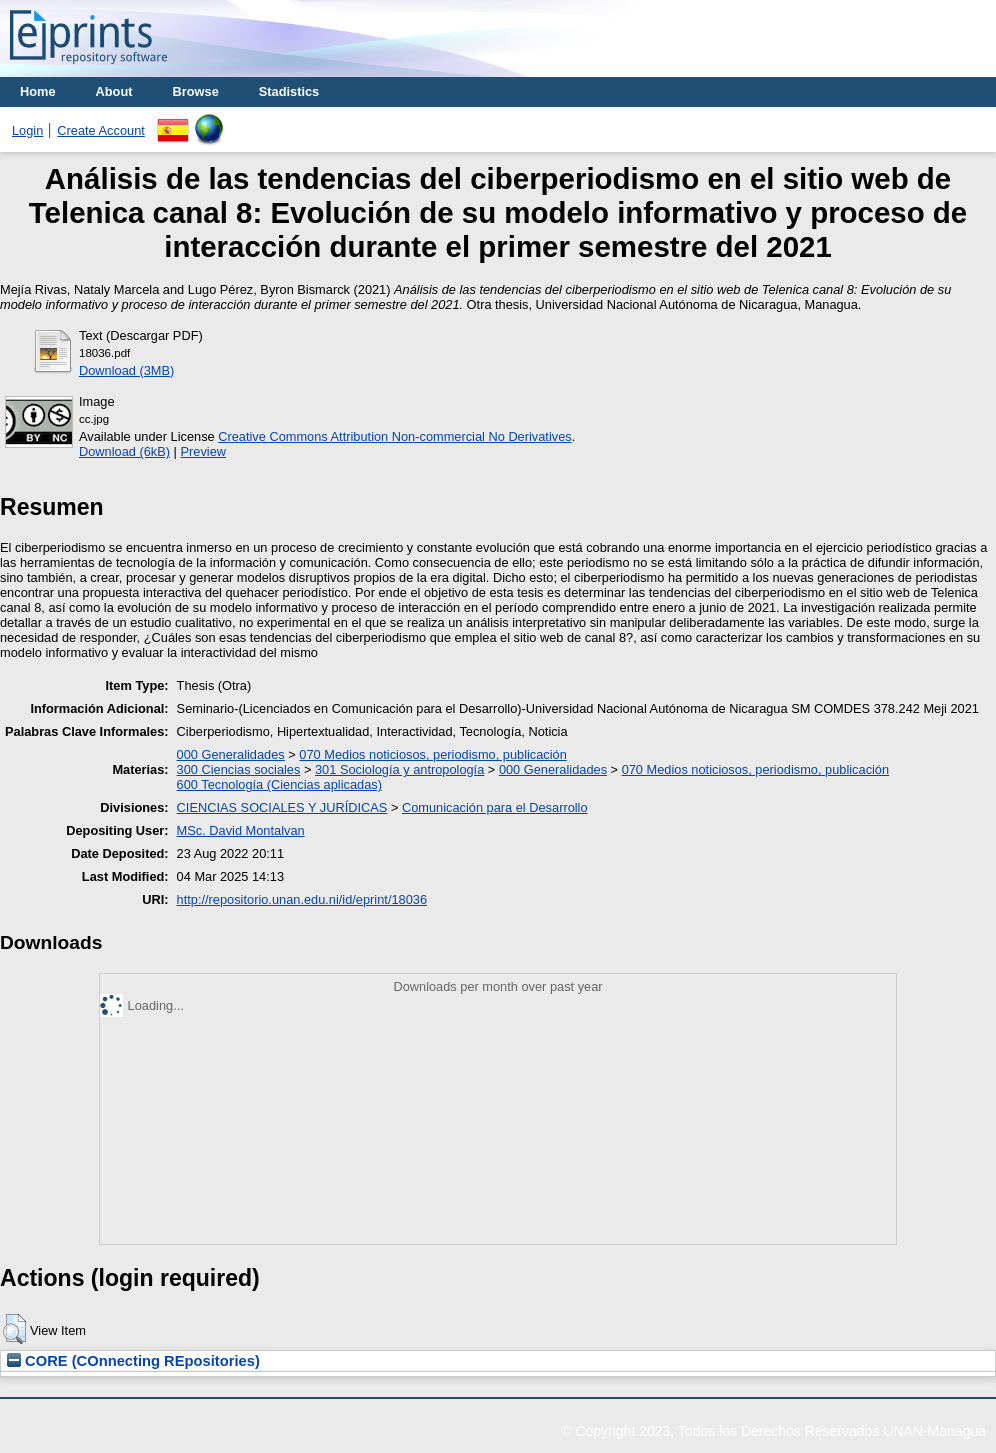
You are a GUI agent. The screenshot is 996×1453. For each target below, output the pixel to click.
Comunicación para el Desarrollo (495, 807)
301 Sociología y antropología (399, 769)
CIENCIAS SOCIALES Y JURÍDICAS (282, 807)
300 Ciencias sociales (239, 769)
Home (38, 91)
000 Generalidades (231, 754)
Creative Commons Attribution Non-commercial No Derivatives (394, 436)
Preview (203, 451)
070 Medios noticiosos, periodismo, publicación (432, 754)
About (114, 91)
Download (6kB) (124, 451)
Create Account (101, 130)
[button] (14, 1329)
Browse (196, 91)
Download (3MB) (126, 370)
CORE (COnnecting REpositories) (133, 1361)
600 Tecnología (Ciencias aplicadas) (279, 784)
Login (27, 130)
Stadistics (289, 91)
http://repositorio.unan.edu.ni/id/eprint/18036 (302, 899)
